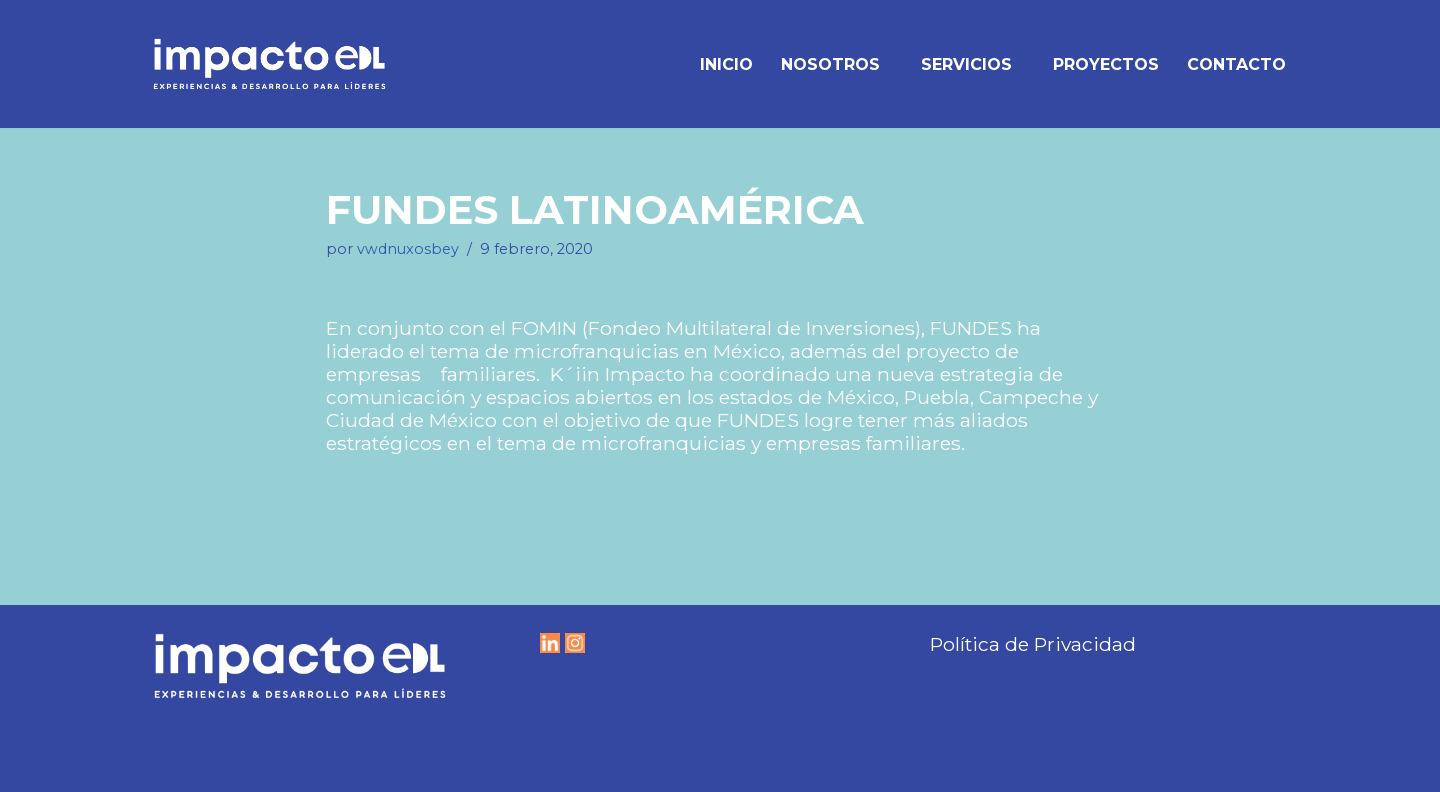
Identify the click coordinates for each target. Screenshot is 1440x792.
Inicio (726, 64)
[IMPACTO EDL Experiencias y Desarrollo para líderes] (269, 64)
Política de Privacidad (1033, 644)
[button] (889, 64)
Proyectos (1106, 64)
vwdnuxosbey (408, 249)
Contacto (1236, 64)
